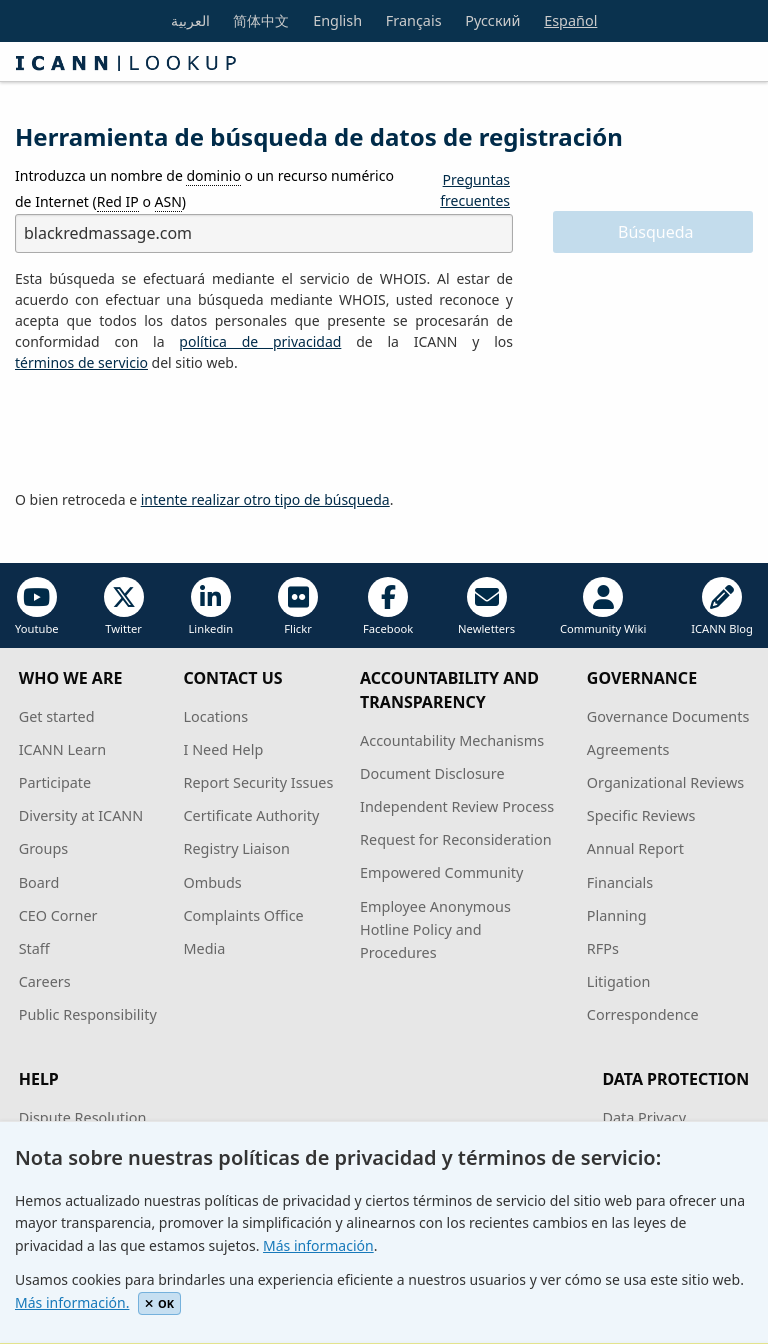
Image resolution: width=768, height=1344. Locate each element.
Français (414, 20)
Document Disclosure (432, 773)
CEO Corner (58, 915)
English (337, 20)
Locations (216, 716)
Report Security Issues (259, 782)
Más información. (72, 1302)
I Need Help (224, 749)
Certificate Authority (252, 815)
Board (39, 882)
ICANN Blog (722, 606)
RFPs (603, 948)
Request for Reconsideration (455, 839)
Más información (318, 1245)
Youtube (37, 606)
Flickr (298, 606)
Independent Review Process (457, 806)
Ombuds (213, 882)
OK (159, 1303)
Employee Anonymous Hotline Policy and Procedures (435, 929)
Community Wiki (603, 606)
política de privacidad (260, 341)
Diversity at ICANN (81, 815)
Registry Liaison (237, 848)
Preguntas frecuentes (475, 190)
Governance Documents (668, 716)
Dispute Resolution (83, 1117)
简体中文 (261, 20)
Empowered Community (441, 872)
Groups (43, 848)
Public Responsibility (88, 1014)
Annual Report (635, 848)
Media (205, 948)
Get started (57, 716)
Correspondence (643, 1014)
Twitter (124, 606)
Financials (620, 882)
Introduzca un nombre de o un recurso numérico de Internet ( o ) (204, 188)
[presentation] (167, 432)
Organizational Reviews (665, 782)
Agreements (628, 749)
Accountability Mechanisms (452, 740)
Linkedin (210, 606)
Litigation (619, 981)
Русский (492, 20)
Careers (45, 981)
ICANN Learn (62, 749)
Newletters (486, 606)
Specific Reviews (641, 815)
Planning (617, 915)
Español (570, 20)
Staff (34, 948)
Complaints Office (244, 915)
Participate (55, 782)
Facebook (388, 606)
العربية (190, 20)
